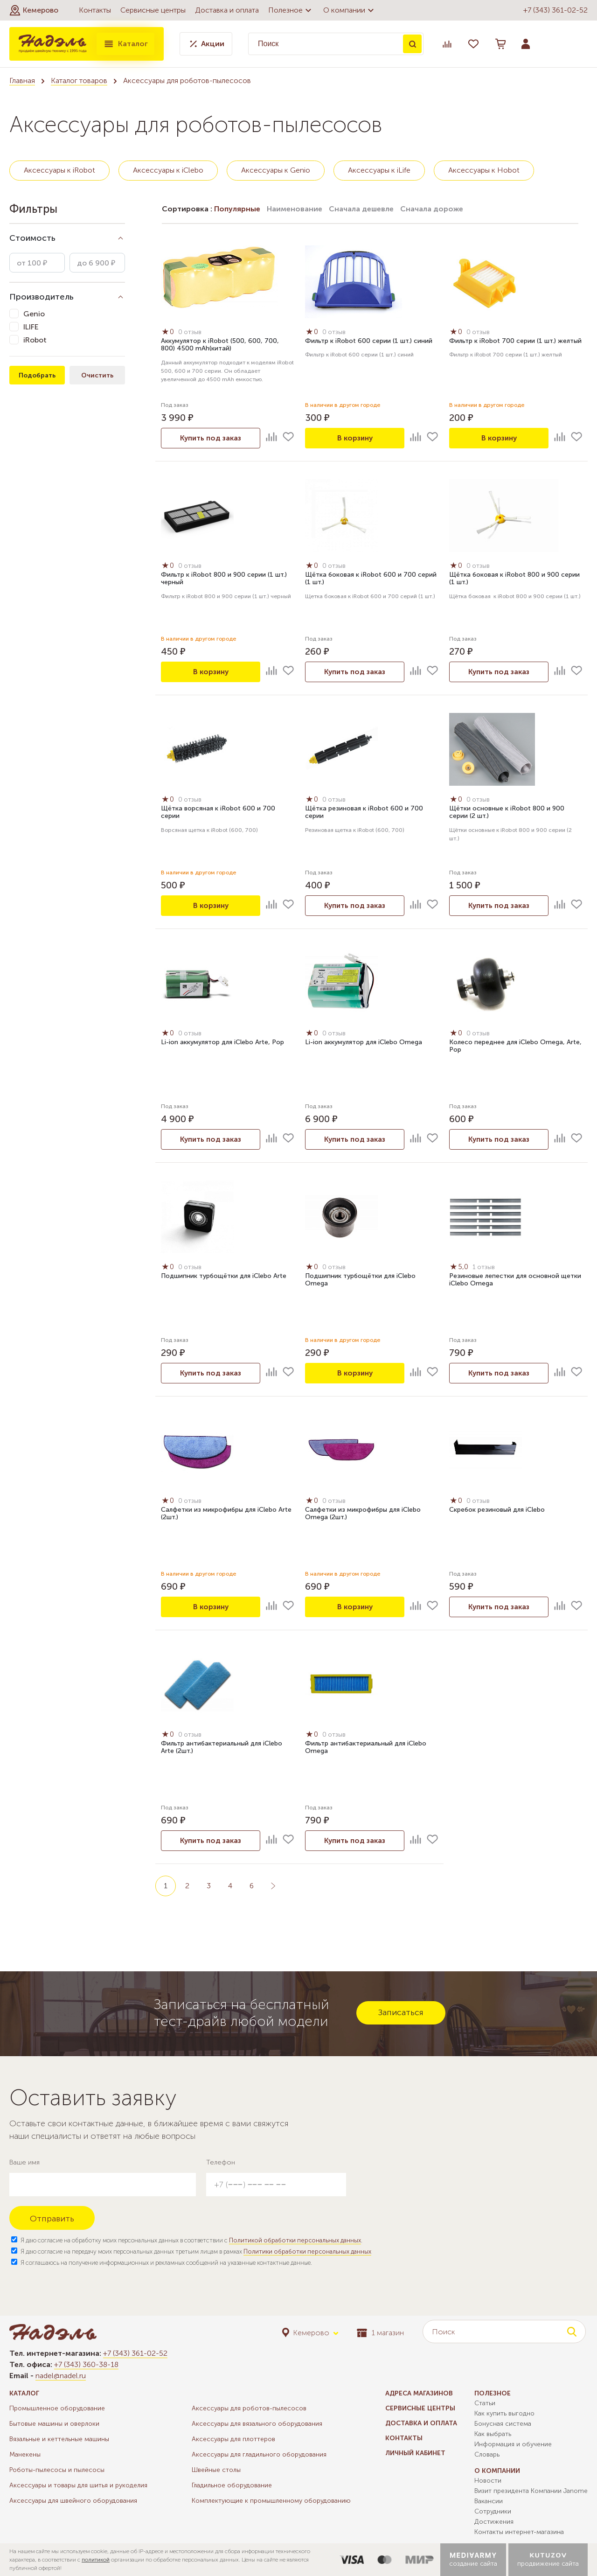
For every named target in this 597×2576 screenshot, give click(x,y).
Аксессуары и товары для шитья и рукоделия (78, 2485)
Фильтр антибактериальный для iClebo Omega (365, 1748)
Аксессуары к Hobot (484, 170)
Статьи (484, 2403)
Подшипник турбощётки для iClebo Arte (223, 1276)
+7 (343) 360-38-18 (86, 2364)
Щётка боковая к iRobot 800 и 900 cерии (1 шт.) (514, 579)
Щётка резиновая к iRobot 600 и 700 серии (364, 813)
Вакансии (488, 2501)
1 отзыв (484, 1267)
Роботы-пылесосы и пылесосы (56, 2470)
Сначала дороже (431, 208)
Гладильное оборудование (232, 2485)
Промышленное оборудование (57, 2408)
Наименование (294, 208)
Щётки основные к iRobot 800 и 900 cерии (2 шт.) (506, 813)
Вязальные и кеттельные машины (59, 2439)
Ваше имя (24, 2162)
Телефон (220, 2162)
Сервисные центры (153, 10)
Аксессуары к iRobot (59, 170)
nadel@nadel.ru (60, 2375)
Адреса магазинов (419, 2393)
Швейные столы (216, 2470)
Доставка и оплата (227, 10)
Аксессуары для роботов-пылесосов (249, 2408)
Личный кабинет (415, 2453)
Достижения (494, 2522)
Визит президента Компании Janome (531, 2491)
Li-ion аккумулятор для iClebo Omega (363, 1043)
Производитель (41, 297)
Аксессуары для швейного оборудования (73, 2501)
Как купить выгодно (504, 2413)
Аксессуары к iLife (379, 170)
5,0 (460, 1267)
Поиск (412, 44)
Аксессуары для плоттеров (233, 2439)
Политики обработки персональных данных (307, 2251)
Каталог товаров (79, 80)
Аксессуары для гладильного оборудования (259, 2454)
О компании (349, 10)
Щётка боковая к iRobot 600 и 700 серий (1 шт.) (371, 579)
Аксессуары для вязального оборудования (257, 2424)
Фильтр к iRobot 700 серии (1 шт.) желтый (515, 341)
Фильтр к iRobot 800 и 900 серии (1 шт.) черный (224, 579)
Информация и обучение (513, 2444)
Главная (22, 80)
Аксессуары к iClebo (168, 170)
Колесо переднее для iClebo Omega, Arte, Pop (515, 1046)
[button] (33, 10)
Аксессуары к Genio (275, 170)
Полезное (291, 10)
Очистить (97, 375)
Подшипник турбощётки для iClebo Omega (360, 1280)
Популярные (237, 208)
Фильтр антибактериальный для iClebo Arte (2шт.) (221, 1748)
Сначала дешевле (361, 208)
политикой (96, 2559)
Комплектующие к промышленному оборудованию (271, 2501)
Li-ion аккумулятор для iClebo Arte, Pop (222, 1043)
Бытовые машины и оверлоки (54, 2424)
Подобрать (37, 375)
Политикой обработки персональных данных (295, 2240)
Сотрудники (492, 2511)
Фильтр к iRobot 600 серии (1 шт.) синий (368, 341)
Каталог (125, 43)
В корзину (355, 437)
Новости (487, 2481)
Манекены (25, 2454)
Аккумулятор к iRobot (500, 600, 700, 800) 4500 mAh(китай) (220, 345)
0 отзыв (191, 332)
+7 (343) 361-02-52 (555, 10)
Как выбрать (492, 2434)
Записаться (400, 2012)
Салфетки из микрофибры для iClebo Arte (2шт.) (226, 1514)
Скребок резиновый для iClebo (497, 1510)
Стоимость (32, 238)
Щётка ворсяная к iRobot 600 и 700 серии (218, 813)
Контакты (95, 10)
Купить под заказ (210, 437)
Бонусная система (502, 2424)
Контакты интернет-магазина (519, 2532)
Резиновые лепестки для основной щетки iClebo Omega (515, 1280)
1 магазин (380, 2332)
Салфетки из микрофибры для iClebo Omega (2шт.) (363, 1514)
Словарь (487, 2454)
